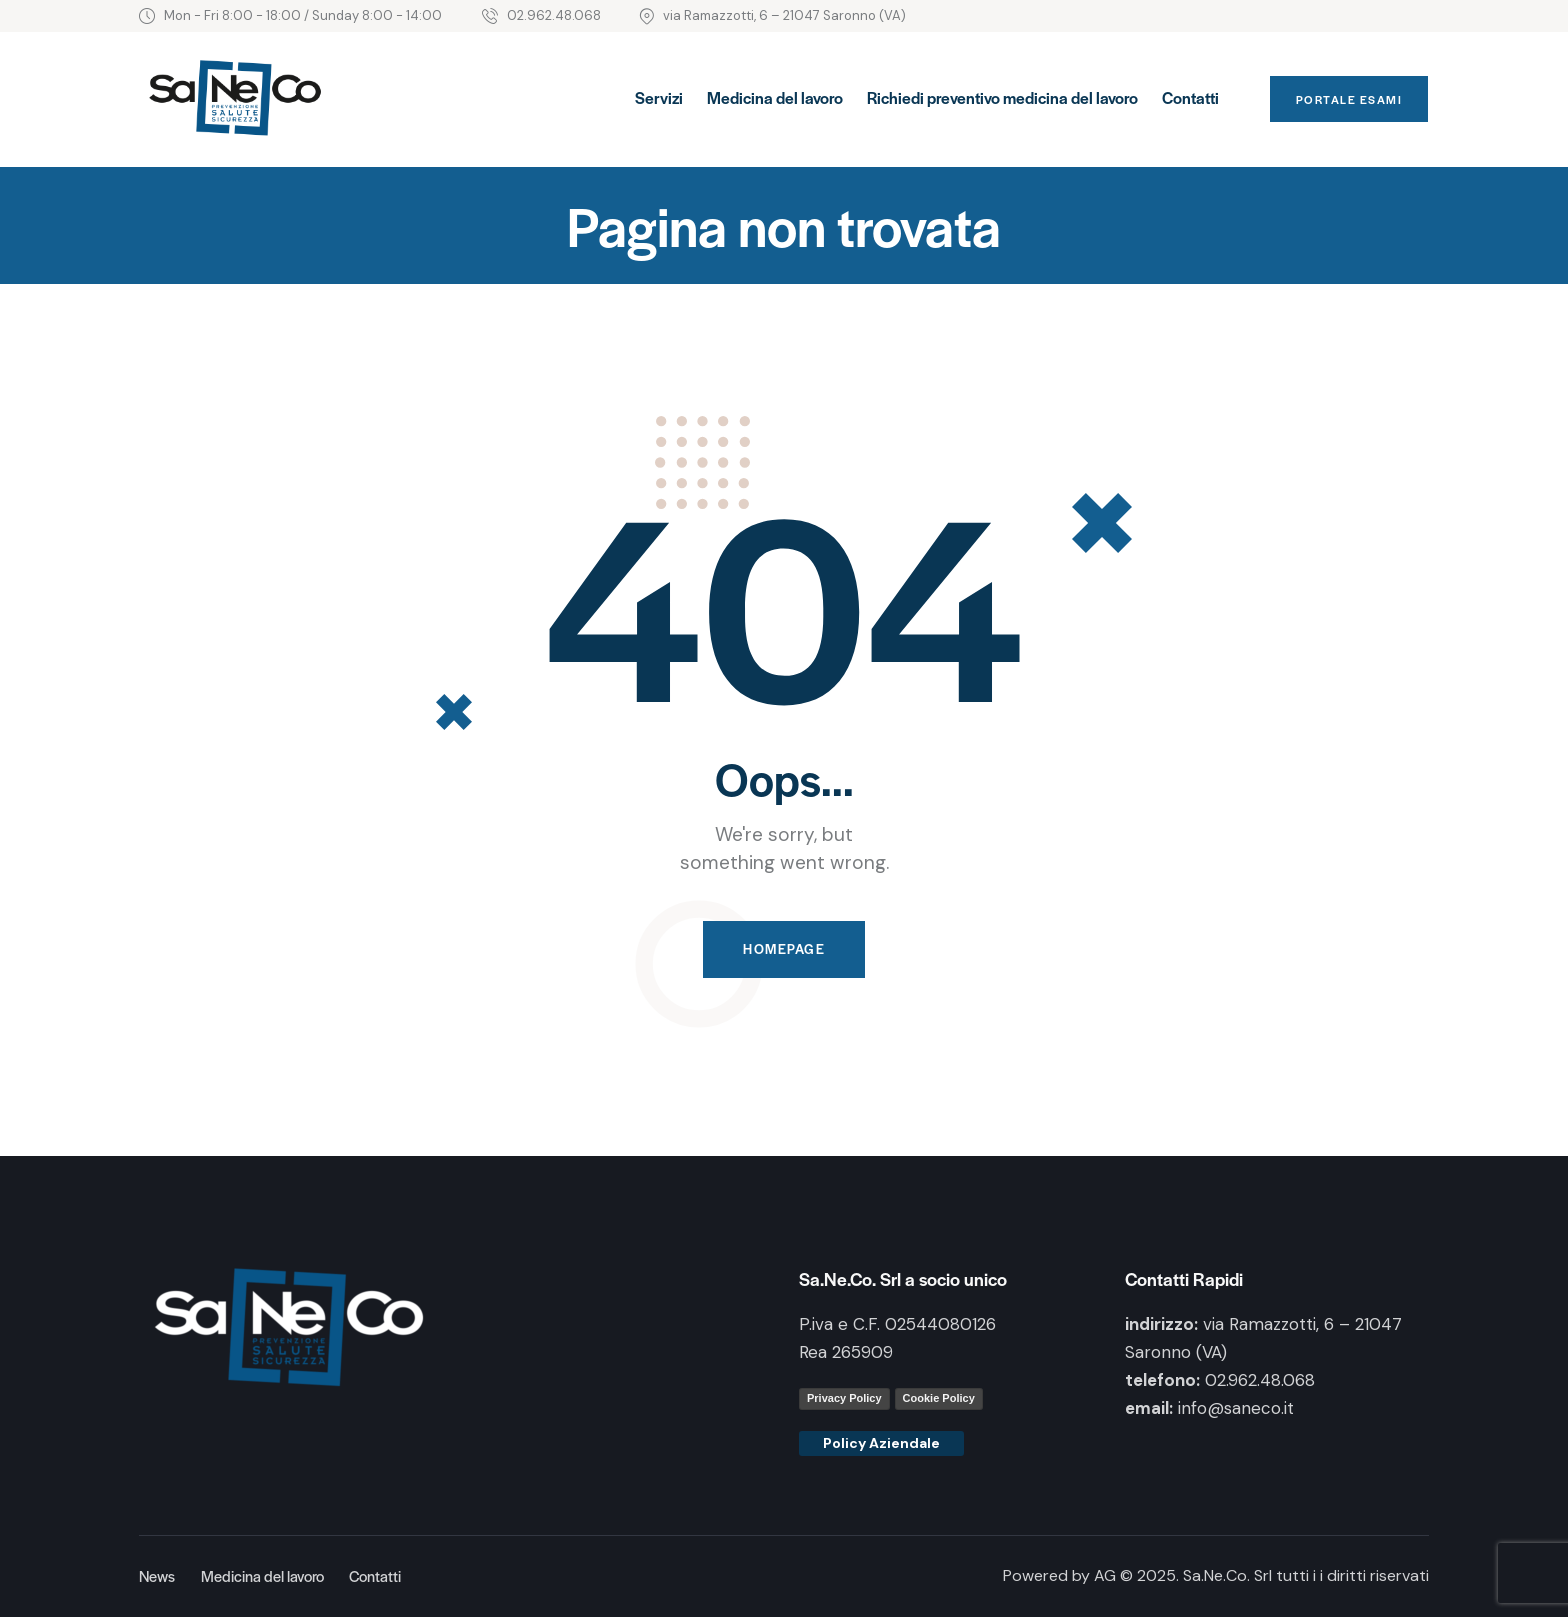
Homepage (784, 949)
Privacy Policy (844, 1398)
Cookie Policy (939, 1398)
